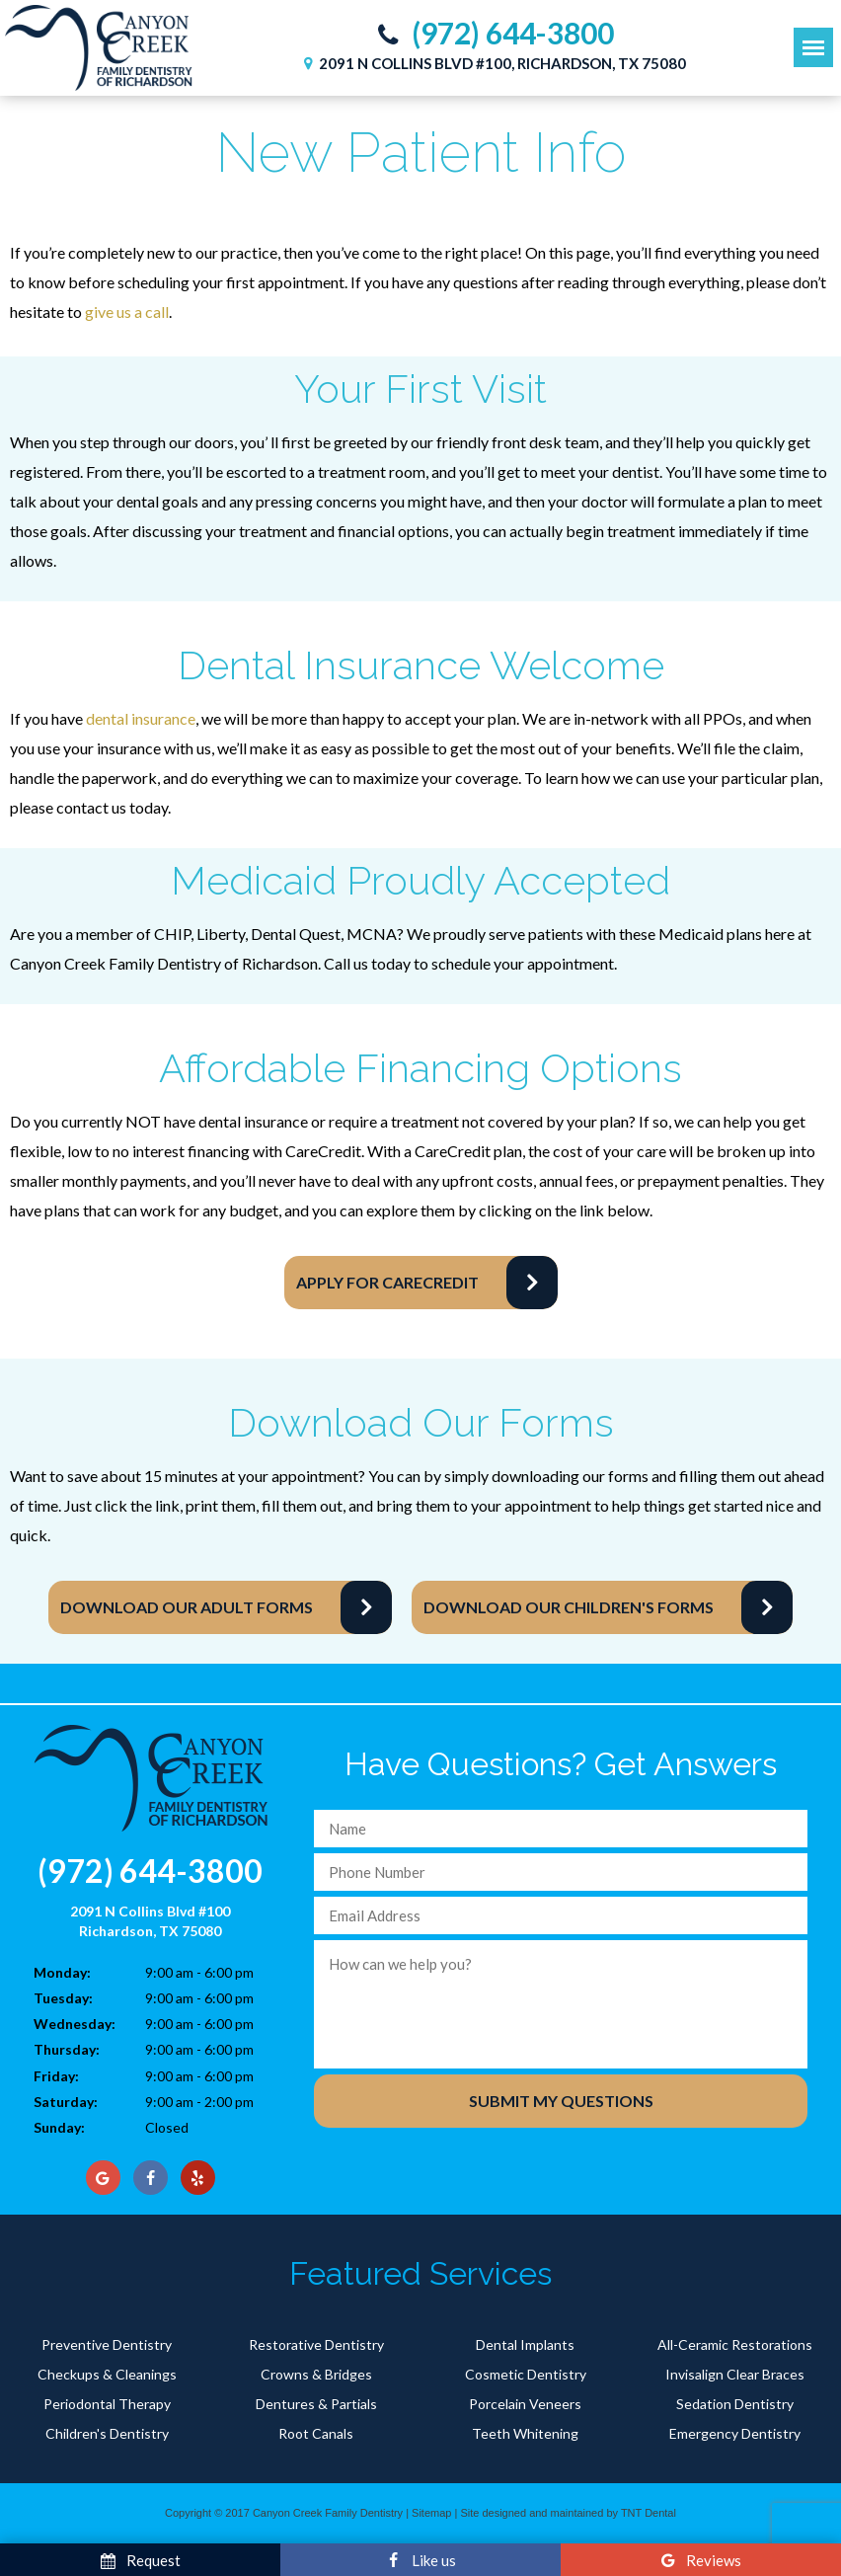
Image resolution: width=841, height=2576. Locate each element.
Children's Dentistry (107, 2433)
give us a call (127, 311)
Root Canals (315, 2433)
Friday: (56, 2076)
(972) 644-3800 (491, 33)
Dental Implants (525, 2344)
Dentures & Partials (316, 2403)
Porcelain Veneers (525, 2403)
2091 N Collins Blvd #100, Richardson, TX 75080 (492, 63)
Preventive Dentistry (106, 2344)
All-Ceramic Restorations (734, 2344)
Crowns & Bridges (316, 2374)
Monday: (62, 1972)
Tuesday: (63, 1998)
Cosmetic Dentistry (525, 2374)
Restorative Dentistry (316, 2344)
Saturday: (66, 2101)
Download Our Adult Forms (186, 1607)
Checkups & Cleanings (107, 2374)
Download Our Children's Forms (568, 1607)
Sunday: (59, 2127)
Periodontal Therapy (107, 2403)
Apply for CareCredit (387, 1282)
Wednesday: (74, 2023)
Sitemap (431, 2513)
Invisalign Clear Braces (734, 2374)
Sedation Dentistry (735, 2403)
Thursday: (67, 2049)
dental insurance (140, 718)
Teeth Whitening (525, 2433)
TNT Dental (648, 2513)
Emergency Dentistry (735, 2433)
